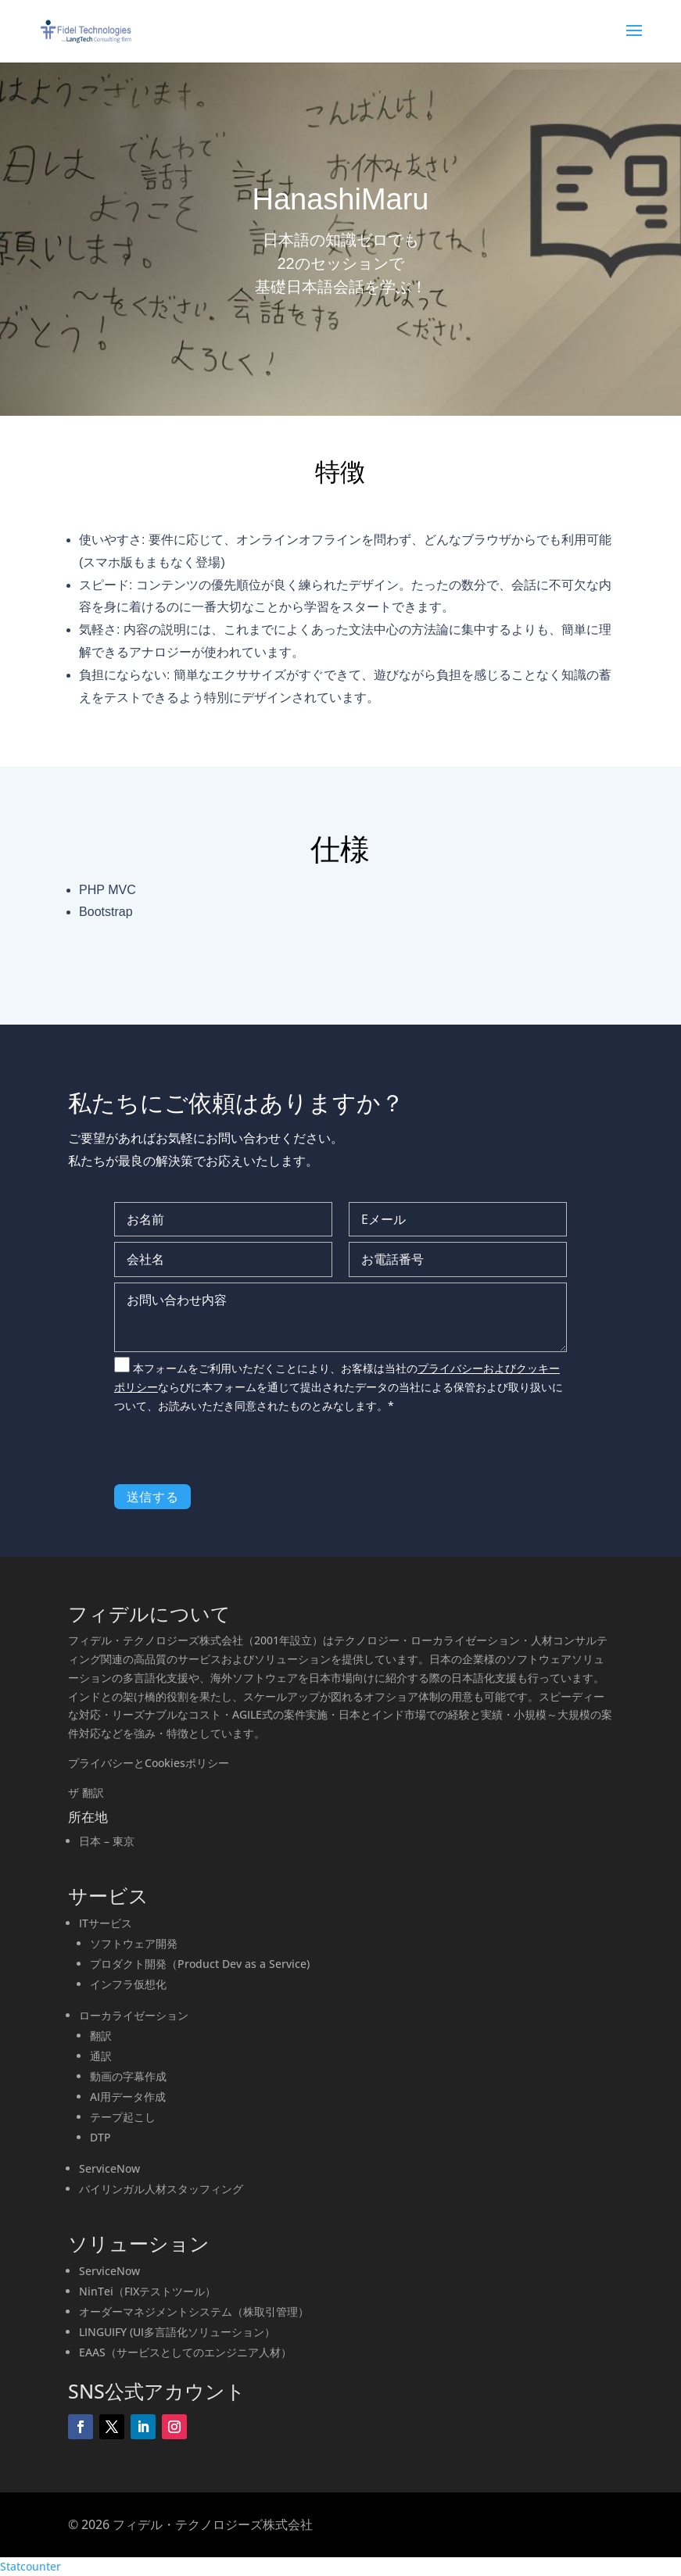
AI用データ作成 (128, 2096)
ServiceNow (109, 2168)
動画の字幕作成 (128, 2076)
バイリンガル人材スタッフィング (161, 2188)
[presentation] (233, 1453)
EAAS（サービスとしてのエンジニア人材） (185, 2352)
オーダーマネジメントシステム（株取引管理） (194, 2311)
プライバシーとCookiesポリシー (148, 1762)
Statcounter (30, 2566)
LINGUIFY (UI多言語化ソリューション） (177, 2331)
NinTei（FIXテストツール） (147, 2291)
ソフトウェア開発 (133, 1943)
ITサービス (105, 1923)
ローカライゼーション (133, 2015)
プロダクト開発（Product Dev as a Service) (200, 1963)
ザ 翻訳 (86, 1792)
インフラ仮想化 (128, 1984)
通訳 (101, 2055)
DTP (100, 2137)
